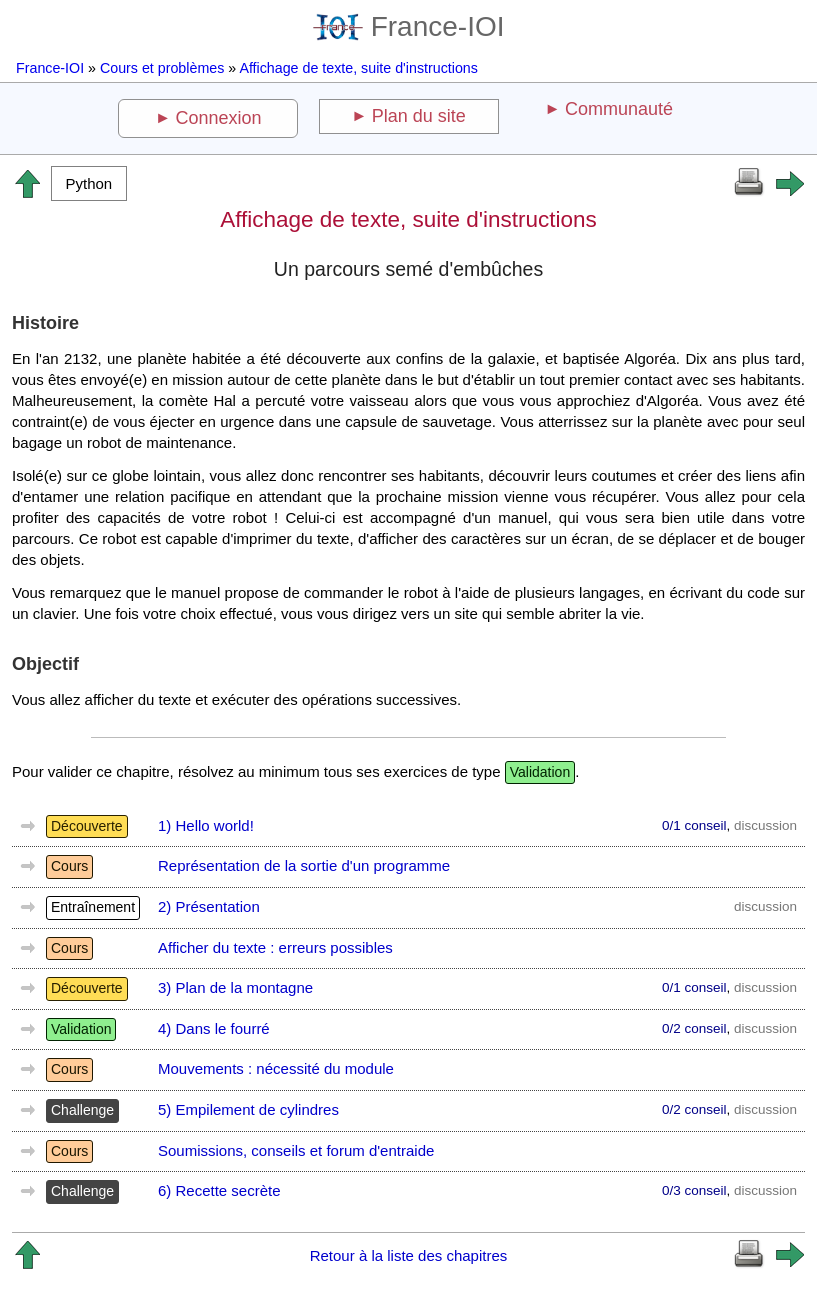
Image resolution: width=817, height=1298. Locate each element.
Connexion (219, 118)
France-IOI (409, 26)
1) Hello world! (206, 825)
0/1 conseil (694, 825)
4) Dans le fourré (214, 1028)
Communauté (619, 109)
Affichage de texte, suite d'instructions (358, 68)
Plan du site (419, 116)
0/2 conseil (694, 1028)
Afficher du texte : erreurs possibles (275, 947)
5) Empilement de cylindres (248, 1109)
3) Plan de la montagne (235, 987)
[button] (89, 183)
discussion (765, 825)
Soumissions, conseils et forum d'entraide (296, 1150)
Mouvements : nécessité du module (276, 1068)
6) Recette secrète (219, 1190)
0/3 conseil (694, 1190)
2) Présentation (209, 906)
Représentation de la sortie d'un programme (304, 865)
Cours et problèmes (162, 68)
